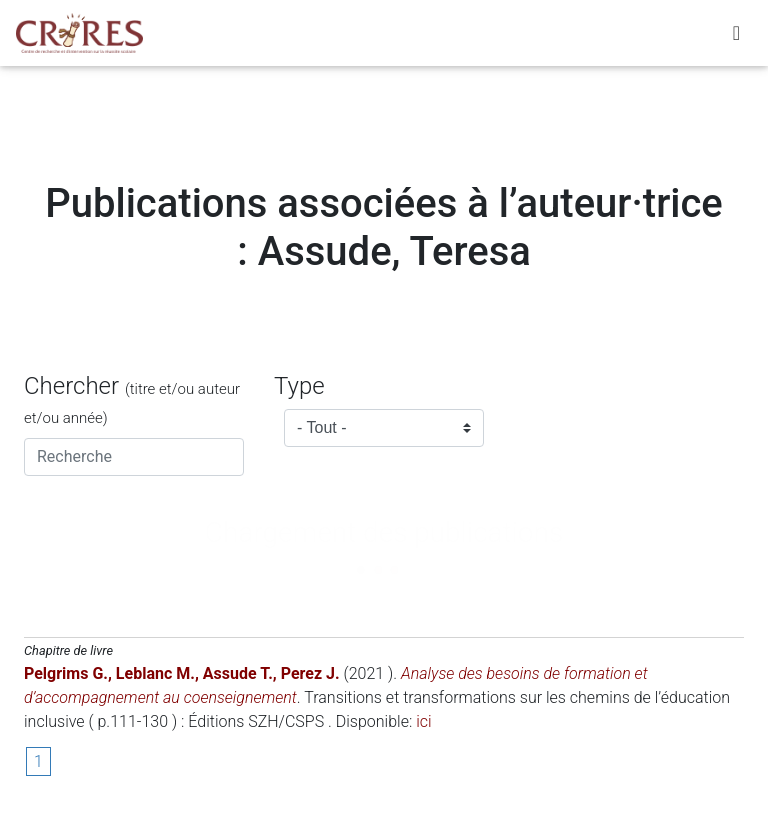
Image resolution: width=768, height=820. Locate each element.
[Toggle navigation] (736, 37)
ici (423, 721)
